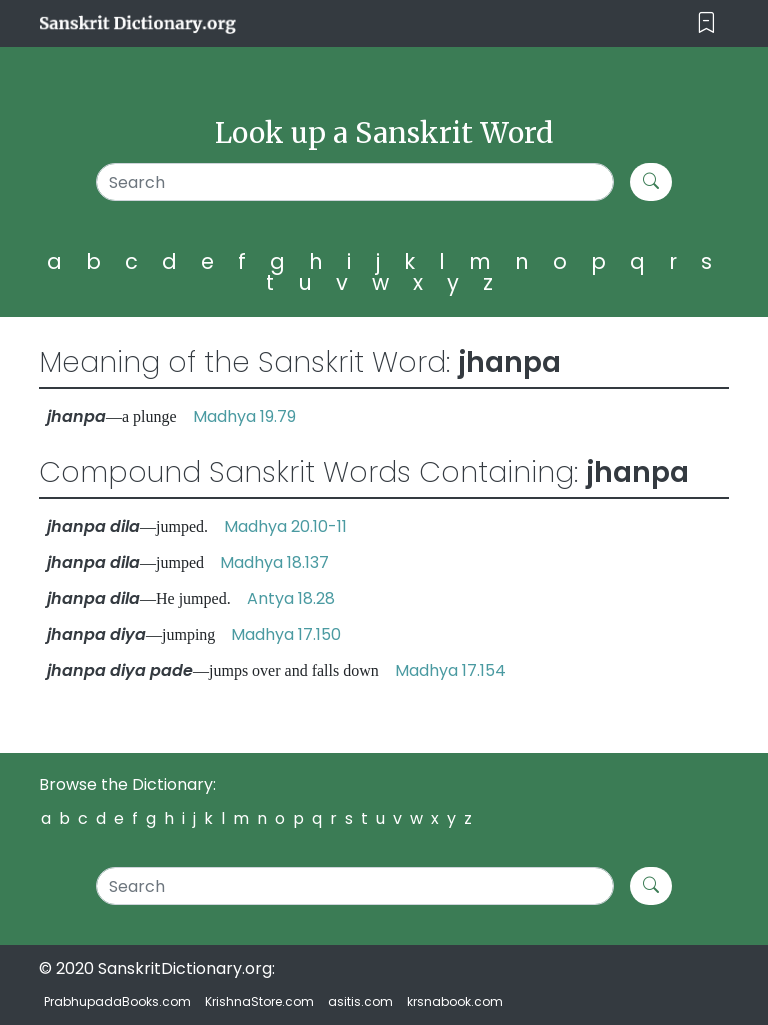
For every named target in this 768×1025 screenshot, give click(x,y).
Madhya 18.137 (274, 562)
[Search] (355, 182)
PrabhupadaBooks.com (117, 1001)
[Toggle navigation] (706, 23)
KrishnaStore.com (259, 1001)
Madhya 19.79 (244, 416)
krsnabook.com (455, 1001)
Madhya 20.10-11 (285, 526)
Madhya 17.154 (450, 670)
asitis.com (360, 1001)
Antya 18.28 (291, 598)
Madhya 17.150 (286, 634)
